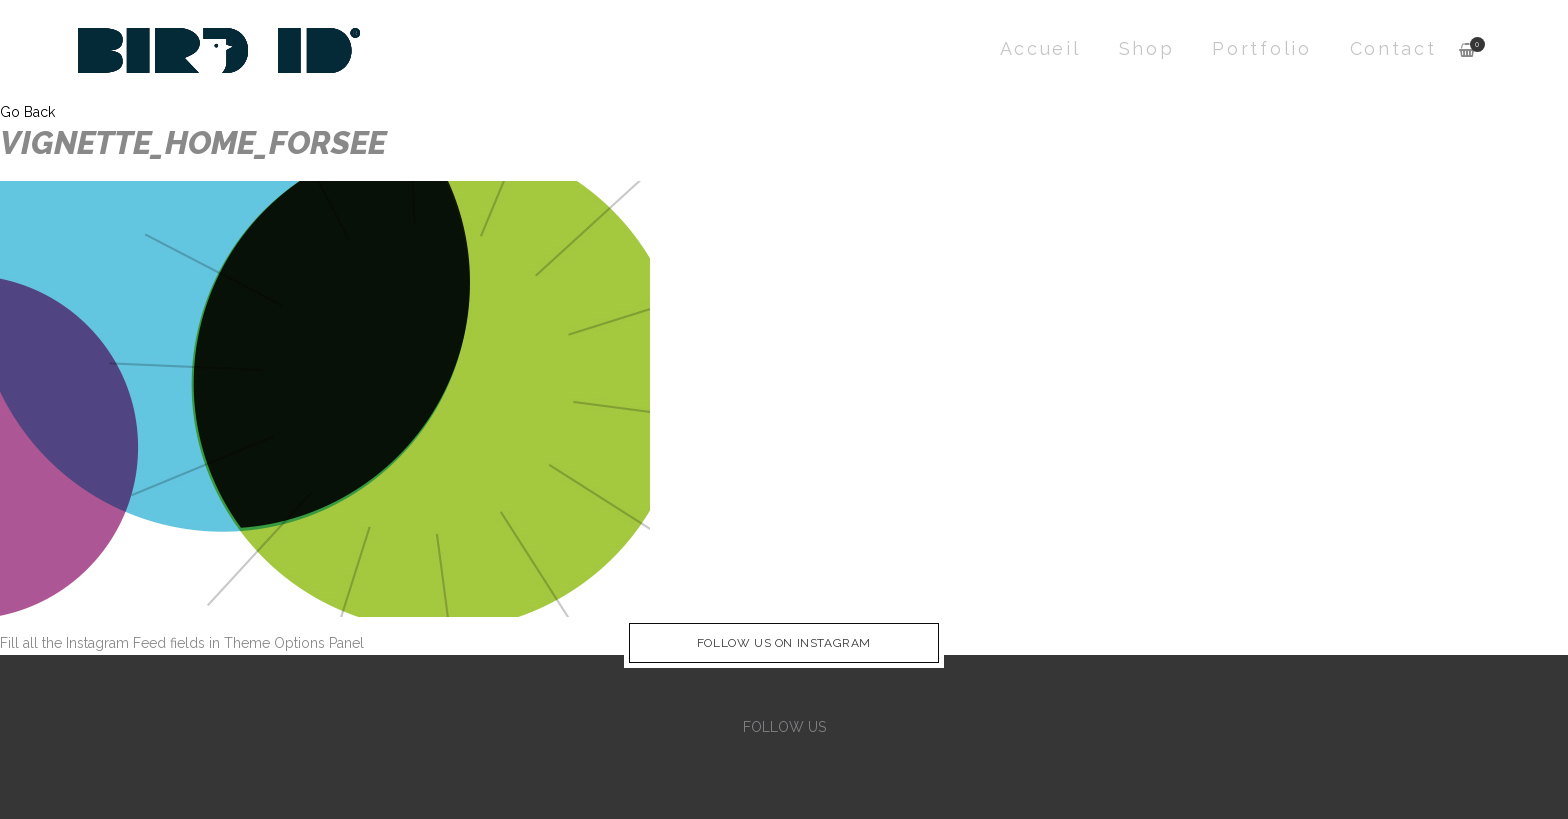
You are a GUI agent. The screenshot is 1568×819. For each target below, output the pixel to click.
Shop (1147, 48)
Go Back (27, 112)
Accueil (1040, 48)
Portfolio (1261, 48)
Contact (1393, 48)
